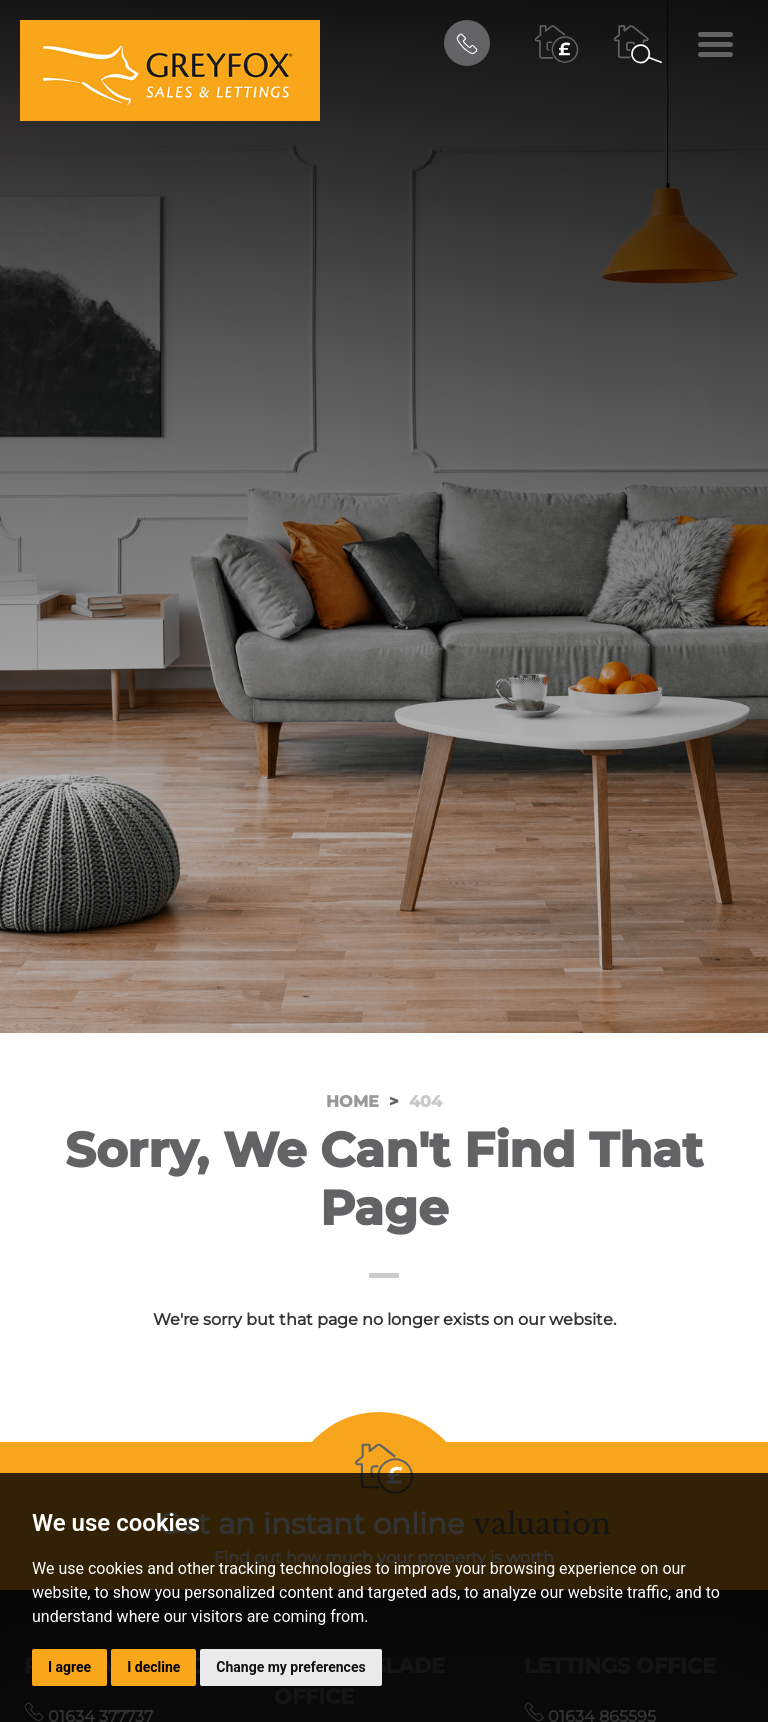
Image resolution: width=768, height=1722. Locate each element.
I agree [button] (69, 1667)
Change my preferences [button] (290, 1667)
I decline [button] (153, 1667)
